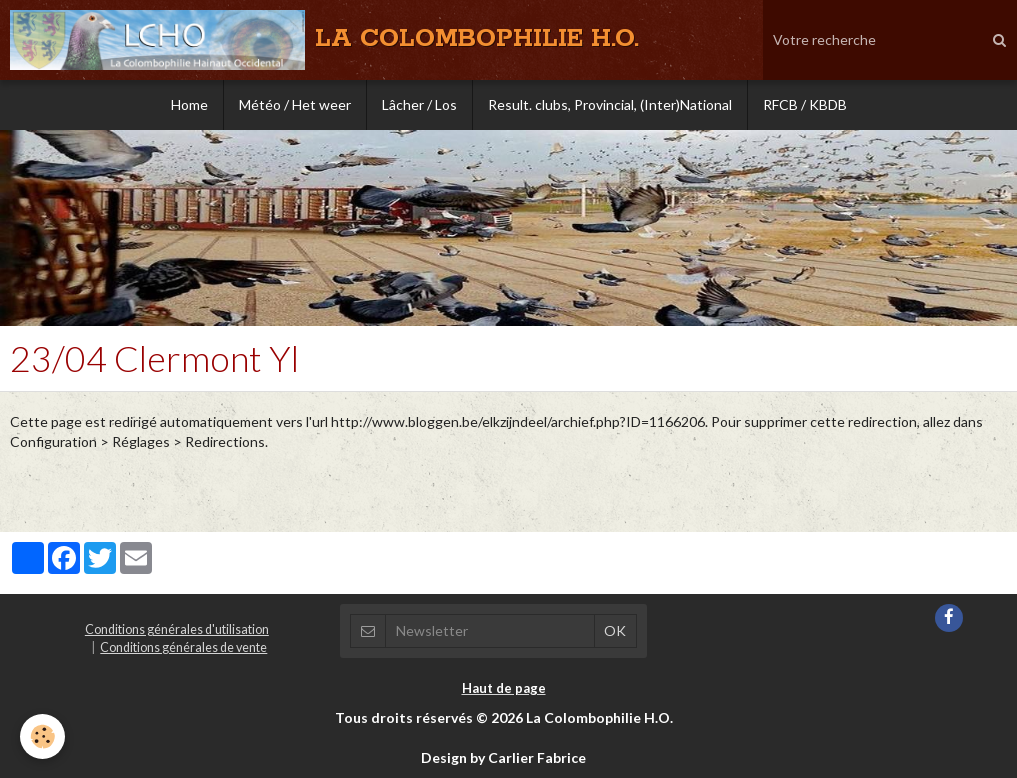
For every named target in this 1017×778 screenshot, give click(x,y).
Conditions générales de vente (183, 647)
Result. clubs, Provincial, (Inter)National (610, 104)
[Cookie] (42, 736)
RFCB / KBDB (805, 104)
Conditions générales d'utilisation (177, 629)
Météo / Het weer (295, 104)
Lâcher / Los (419, 104)
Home (189, 104)
